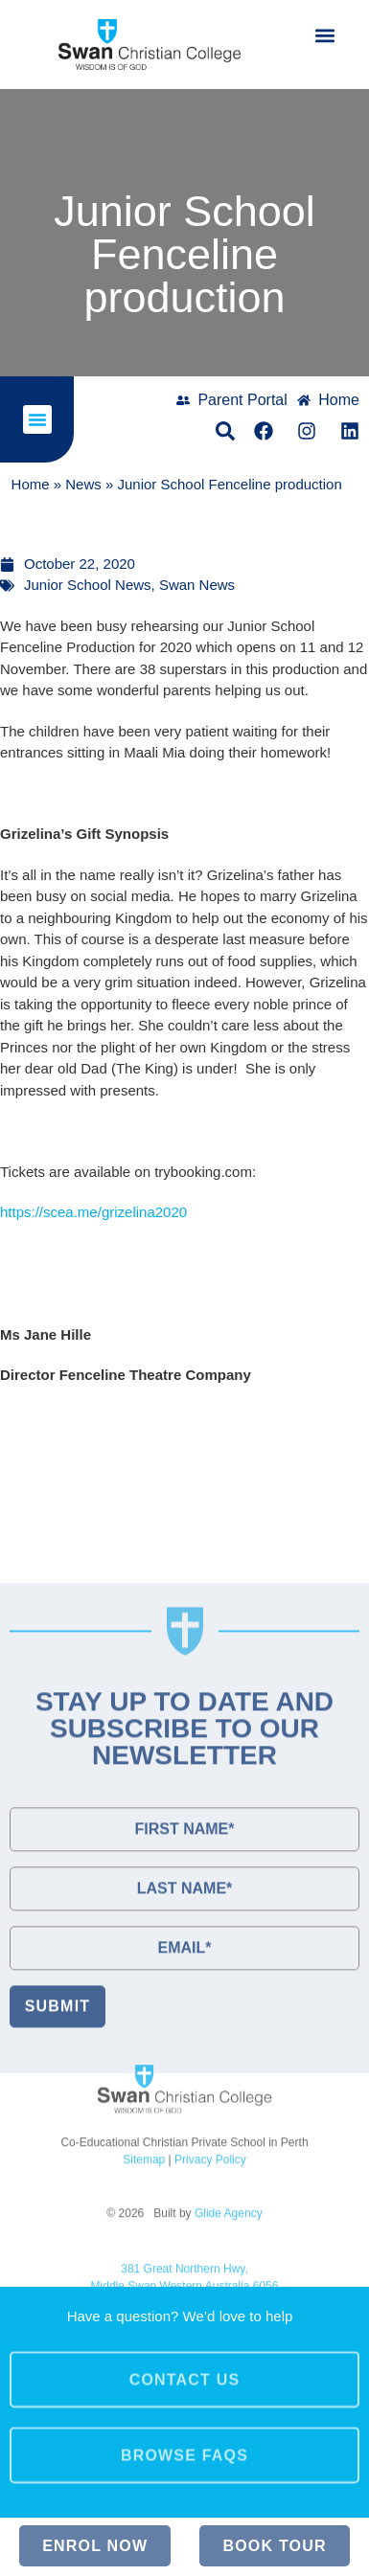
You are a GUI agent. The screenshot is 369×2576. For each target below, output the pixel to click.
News (83, 485)
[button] (324, 35)
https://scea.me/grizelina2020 (93, 1212)
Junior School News (87, 584)
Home (31, 485)
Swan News (197, 584)
